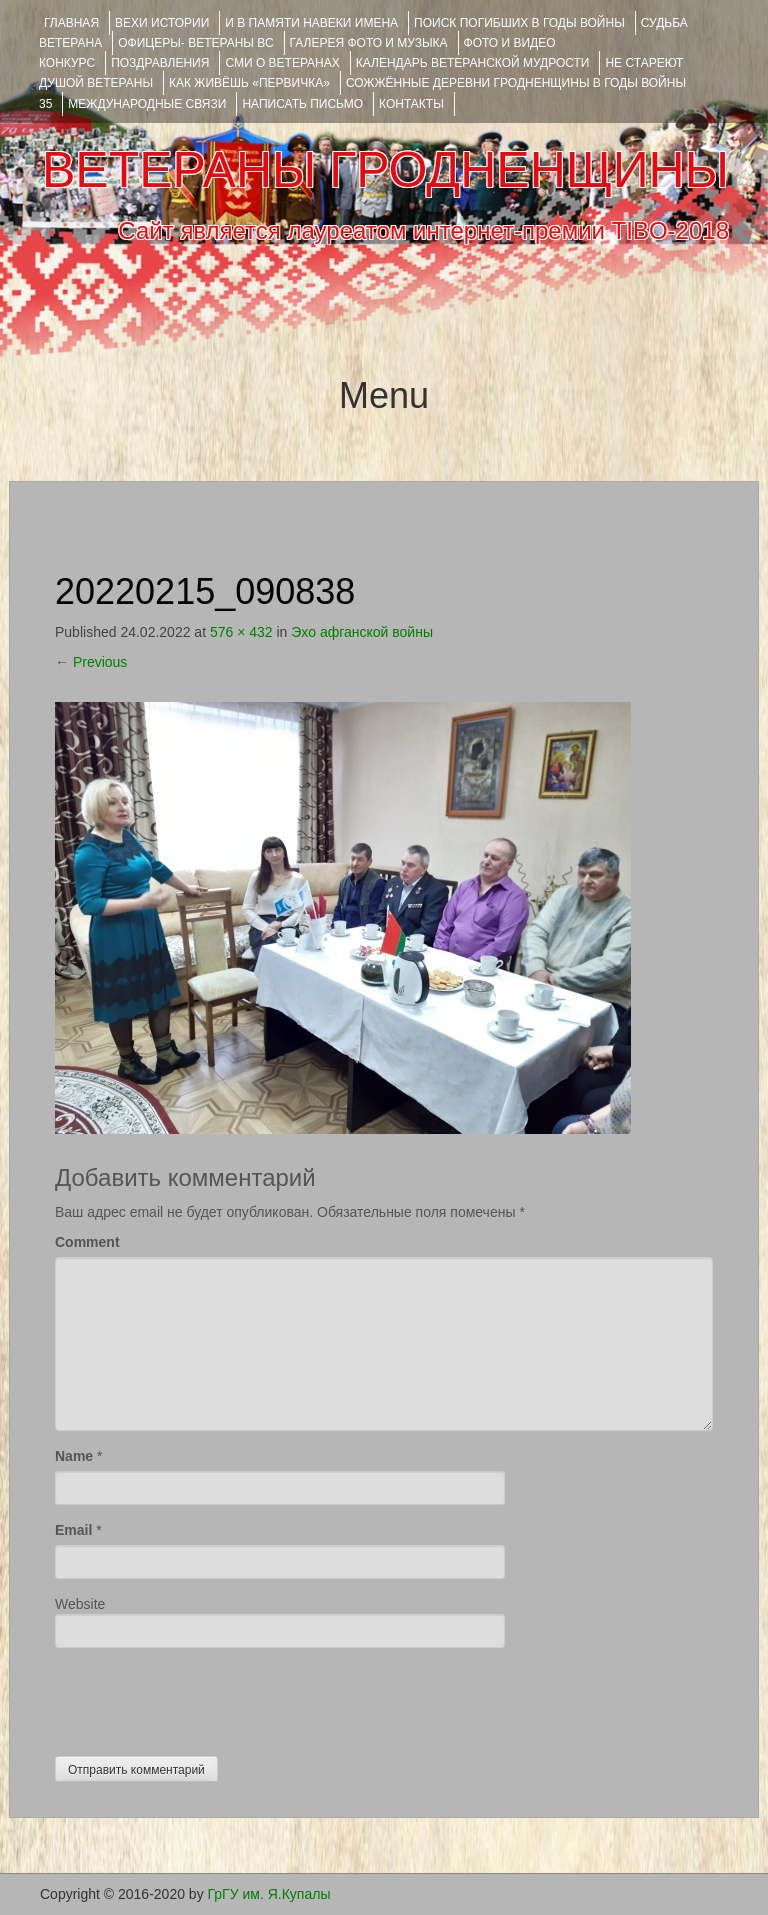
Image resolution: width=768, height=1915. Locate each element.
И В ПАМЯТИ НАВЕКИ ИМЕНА (311, 23)
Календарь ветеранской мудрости (473, 63)
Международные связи (147, 104)
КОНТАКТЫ (411, 104)
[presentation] (207, 1697)
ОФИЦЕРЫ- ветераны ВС (195, 43)
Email (73, 1530)
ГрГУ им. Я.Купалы (269, 1894)
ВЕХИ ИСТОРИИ (162, 23)
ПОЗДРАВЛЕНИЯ (160, 63)
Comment (87, 1242)
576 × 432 (241, 632)
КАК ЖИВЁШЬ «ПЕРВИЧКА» (249, 83)
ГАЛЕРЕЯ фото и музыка (369, 43)
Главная (71, 23)
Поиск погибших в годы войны (519, 23)
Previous (91, 662)
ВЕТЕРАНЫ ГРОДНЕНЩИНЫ (385, 170)
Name (74, 1456)
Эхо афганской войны (362, 632)
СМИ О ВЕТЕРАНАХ (282, 63)
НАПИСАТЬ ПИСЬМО (302, 104)
